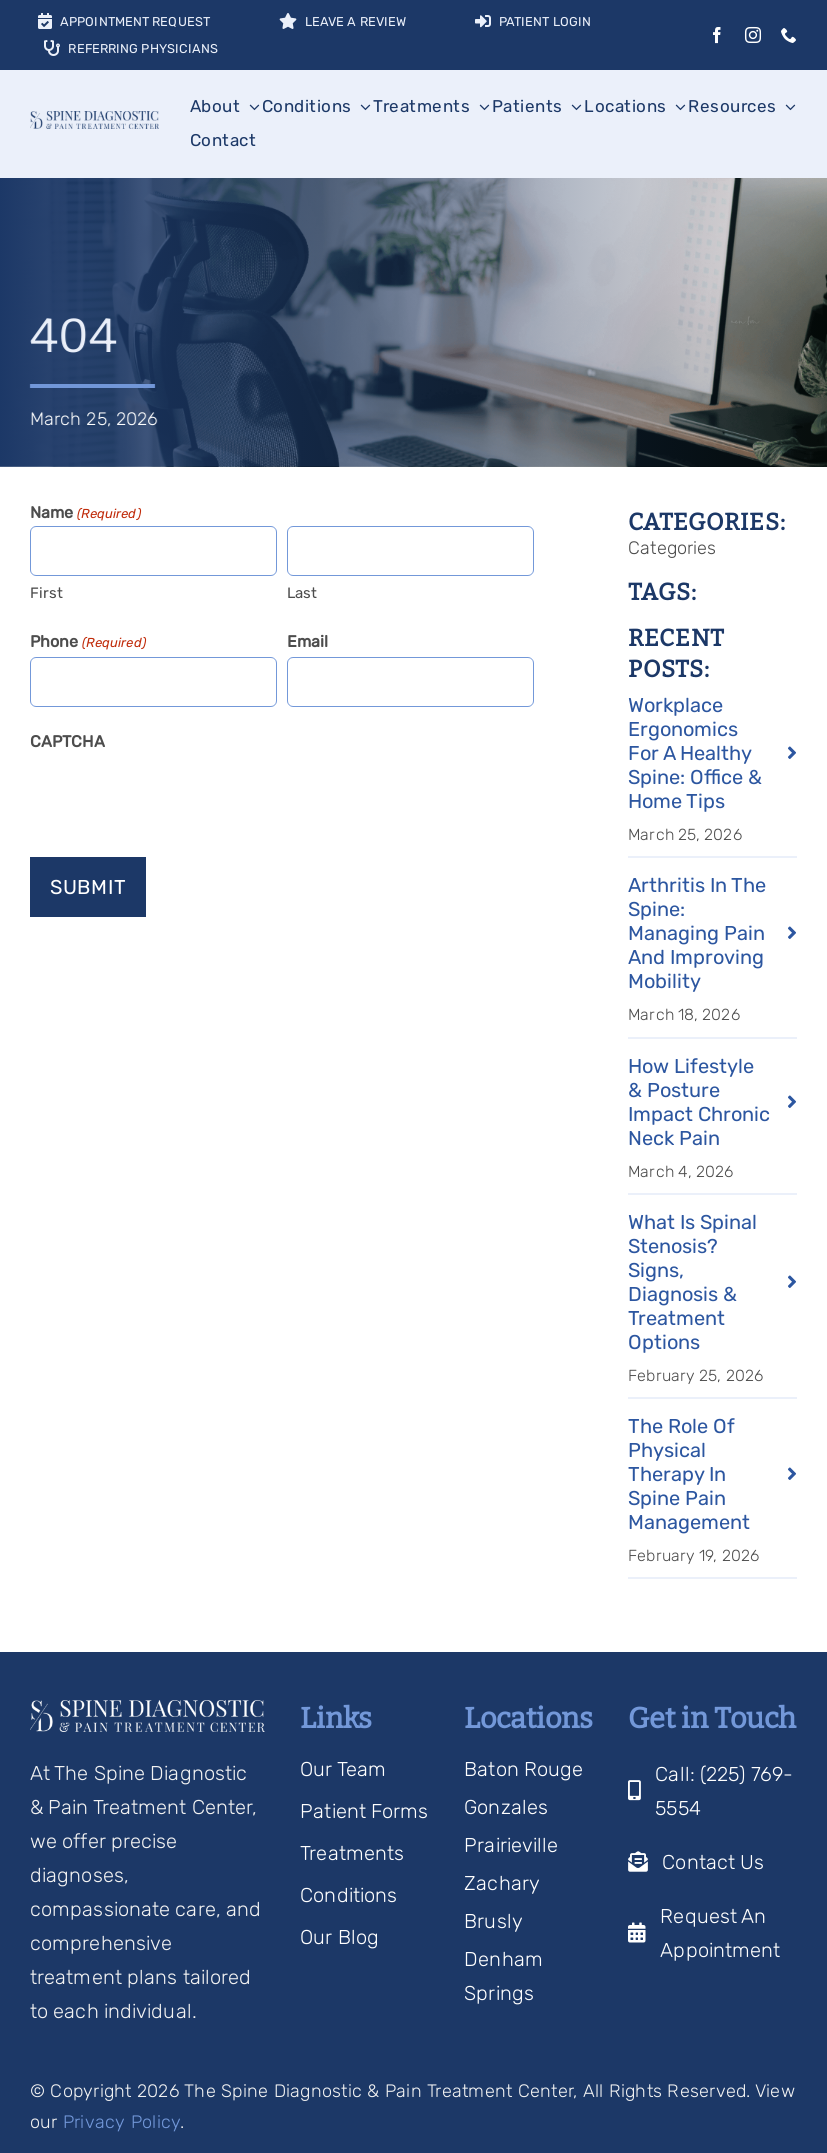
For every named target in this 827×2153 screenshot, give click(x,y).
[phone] (789, 35)
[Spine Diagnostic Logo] (94, 121)
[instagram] (753, 35)
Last (302, 593)
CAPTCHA (67, 741)
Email (308, 641)
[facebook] (717, 35)
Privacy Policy (122, 2122)
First (47, 593)
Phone (88, 643)
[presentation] (182, 796)
